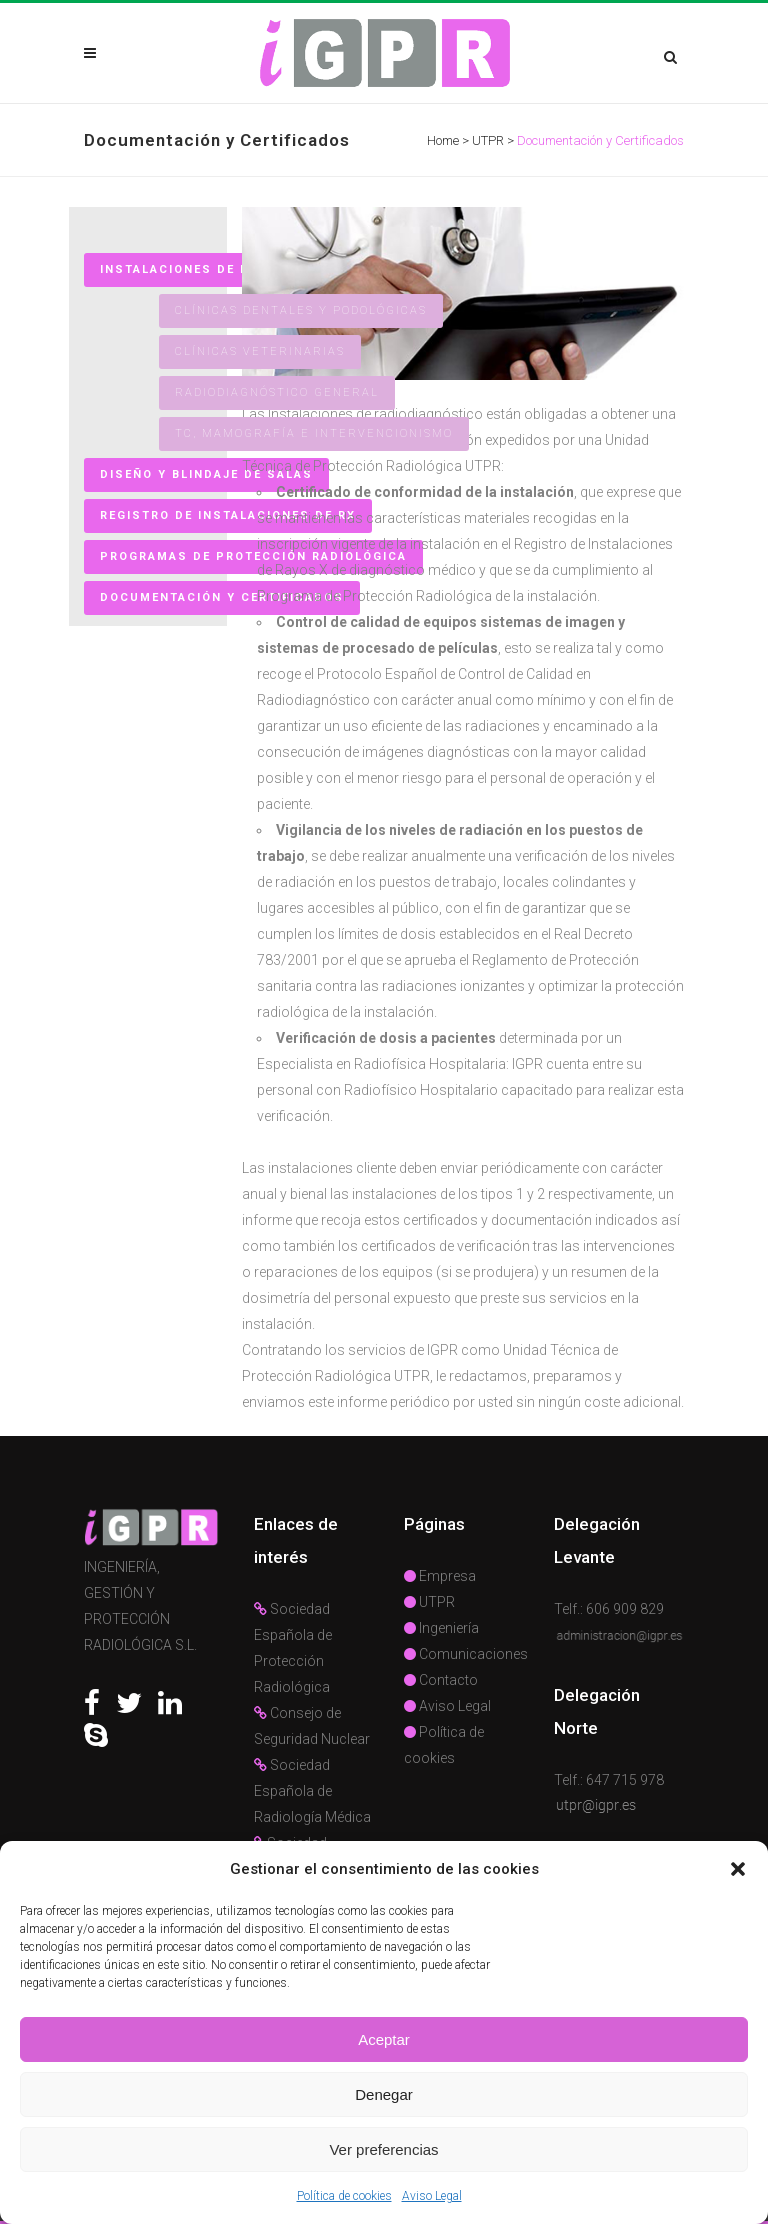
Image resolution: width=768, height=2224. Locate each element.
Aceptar (384, 2039)
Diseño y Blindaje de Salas (206, 474)
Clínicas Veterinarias (260, 351)
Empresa (440, 1576)
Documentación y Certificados (222, 597)
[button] (738, 1869)
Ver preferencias (383, 2149)
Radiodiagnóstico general (277, 392)
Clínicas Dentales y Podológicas (301, 310)
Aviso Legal (432, 2196)
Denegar (384, 2094)
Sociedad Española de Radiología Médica (312, 1791)
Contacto (441, 1680)
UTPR (488, 140)
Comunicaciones (466, 1654)
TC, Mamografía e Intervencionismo (314, 433)
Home (443, 140)
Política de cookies (344, 2196)
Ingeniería (441, 1628)
